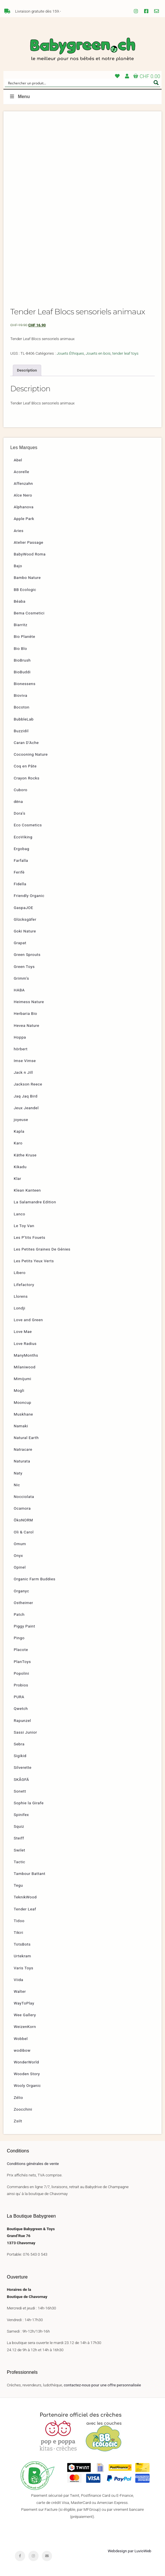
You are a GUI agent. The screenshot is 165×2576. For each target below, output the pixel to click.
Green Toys (24, 966)
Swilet (19, 1850)
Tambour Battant (29, 1873)
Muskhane (23, 1414)
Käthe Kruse (25, 1155)
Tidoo (19, 1920)
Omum (20, 1543)
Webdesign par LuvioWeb (129, 2551)
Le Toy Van (24, 1225)
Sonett (20, 1791)
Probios (21, 1685)
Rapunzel (22, 1720)
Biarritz (20, 624)
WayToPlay (24, 2003)
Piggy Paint (24, 1626)
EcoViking (23, 837)
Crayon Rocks (26, 778)
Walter (20, 1991)
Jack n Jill (23, 1072)
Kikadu (20, 1166)
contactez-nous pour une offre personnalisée (102, 2385)
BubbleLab (24, 719)
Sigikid (20, 1755)
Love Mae (23, 1331)
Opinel (20, 1567)
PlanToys (22, 1661)
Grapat (20, 942)
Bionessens (24, 683)
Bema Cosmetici (29, 613)
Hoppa (20, 1037)
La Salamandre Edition (35, 1202)
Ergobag (21, 848)
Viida (18, 1979)
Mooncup (22, 1402)
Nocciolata (24, 1496)
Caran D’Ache (26, 742)
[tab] (27, 370)
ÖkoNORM (23, 1520)
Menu (19, 96)
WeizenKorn (25, 2026)
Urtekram (22, 1956)
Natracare (23, 1449)
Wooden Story (27, 2073)
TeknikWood (25, 1897)
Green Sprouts (27, 954)
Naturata (22, 1461)
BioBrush (22, 660)
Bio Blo (20, 648)
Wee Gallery (25, 2015)
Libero (19, 1272)
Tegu (18, 1885)
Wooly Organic (27, 2085)
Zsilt (18, 2121)
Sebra (19, 1744)
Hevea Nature (26, 1025)
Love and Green (28, 1319)
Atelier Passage (28, 542)
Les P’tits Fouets (29, 1237)
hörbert (20, 1049)
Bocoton (21, 707)
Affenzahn (23, 483)
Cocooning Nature (31, 754)
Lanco (19, 1214)
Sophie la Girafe (29, 1803)
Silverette (22, 1767)
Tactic (19, 1861)
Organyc (21, 1591)
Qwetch (21, 1708)
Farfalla (21, 860)
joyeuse (21, 1119)
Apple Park (24, 518)
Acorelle (21, 471)
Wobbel (21, 2038)
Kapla (19, 1131)
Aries (18, 530)
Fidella (20, 884)
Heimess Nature (29, 1001)
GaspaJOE (23, 907)
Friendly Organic (29, 895)
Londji (19, 1308)
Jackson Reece (28, 1084)
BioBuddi (22, 672)
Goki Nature (25, 931)
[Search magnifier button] (156, 83)
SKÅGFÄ (21, 1779)
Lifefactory (24, 1284)
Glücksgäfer (25, 919)
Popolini (21, 1673)
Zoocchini (23, 2109)
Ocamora (22, 1508)
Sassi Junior (25, 1732)
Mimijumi (22, 1378)
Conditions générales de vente (33, 2163)
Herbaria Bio (25, 1013)
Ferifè (19, 872)
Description (27, 370)
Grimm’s (21, 978)
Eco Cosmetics (28, 825)
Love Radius (25, 1343)
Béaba (19, 601)
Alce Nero (23, 495)
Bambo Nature (27, 577)
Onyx (18, 1555)
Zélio (18, 2097)
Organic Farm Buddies (34, 1579)
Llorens (21, 1296)
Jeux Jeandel (26, 1108)
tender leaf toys (125, 353)
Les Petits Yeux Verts (34, 1261)
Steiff (19, 1838)
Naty (18, 1473)
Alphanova (23, 507)
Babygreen (82, 50)
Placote (21, 1649)
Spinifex (21, 1814)
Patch (19, 1614)
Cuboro (20, 789)
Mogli (19, 1390)
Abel (18, 460)
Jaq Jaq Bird (25, 1096)
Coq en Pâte (25, 766)
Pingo (19, 1638)
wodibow (22, 2050)
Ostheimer (23, 1602)
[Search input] (79, 82)
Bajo (18, 565)
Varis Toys (23, 1968)
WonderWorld (26, 2062)
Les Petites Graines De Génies (42, 1249)
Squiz (19, 1826)
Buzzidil (21, 731)
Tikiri (18, 1932)
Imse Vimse (25, 1060)
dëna (18, 801)
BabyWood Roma (30, 554)
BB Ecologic (25, 589)
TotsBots (22, 1944)
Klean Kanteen (27, 1190)
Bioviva (20, 695)
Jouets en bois (98, 353)
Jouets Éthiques (70, 353)
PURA (19, 1696)
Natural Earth (26, 1437)
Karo (18, 1143)
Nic (17, 1485)
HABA (19, 990)
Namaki (21, 1426)
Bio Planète (24, 636)
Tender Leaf (25, 1909)
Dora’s (19, 813)
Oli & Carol (24, 1532)
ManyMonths (26, 1355)
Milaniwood (24, 1367)
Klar (17, 1178)
